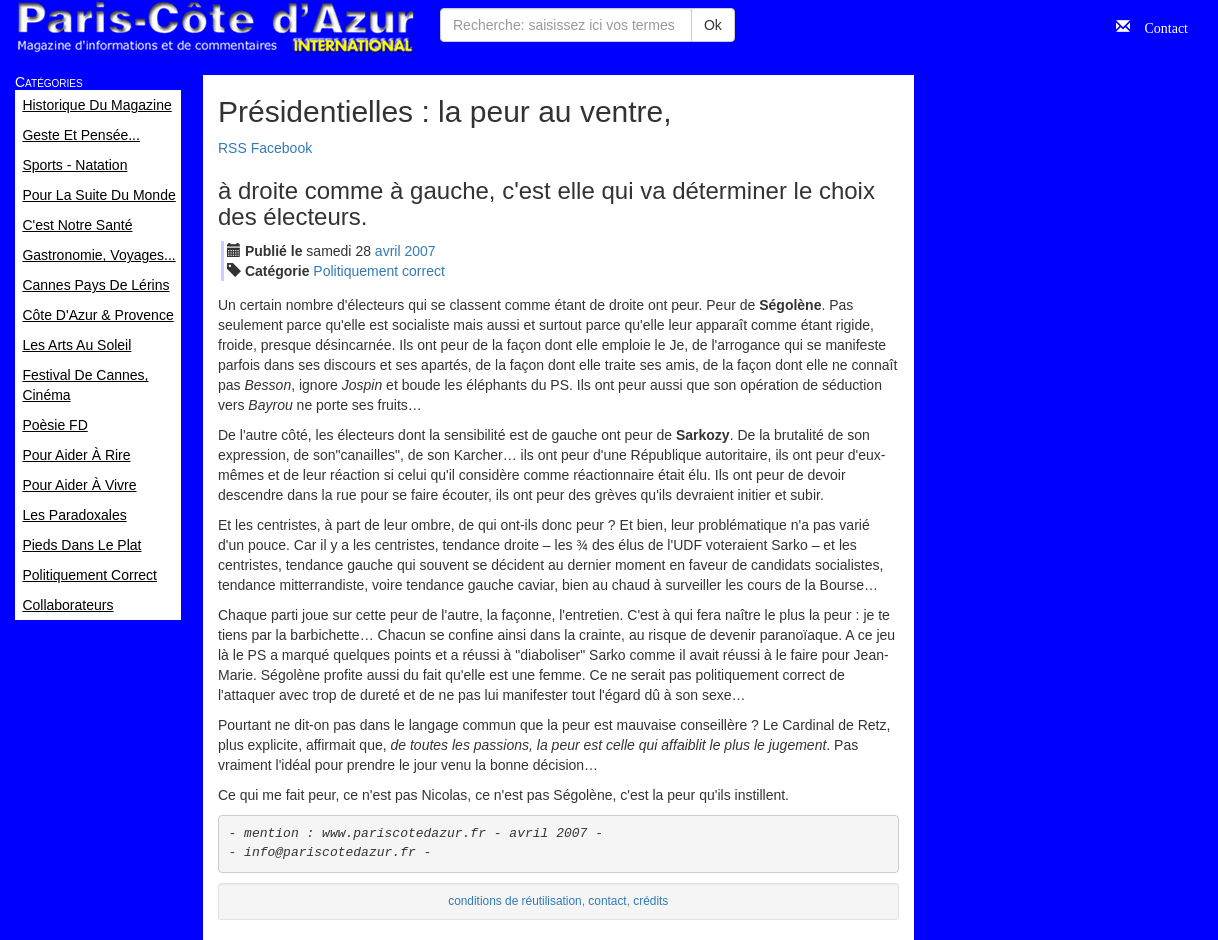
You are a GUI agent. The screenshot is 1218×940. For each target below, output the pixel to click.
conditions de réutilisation (515, 901)
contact (607, 901)
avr (388, 251)
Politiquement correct (379, 271)
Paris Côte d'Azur (215, 27)
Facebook (281, 148)
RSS (232, 148)
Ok (713, 25)
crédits (650, 901)
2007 (419, 251)
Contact (1159, 26)
